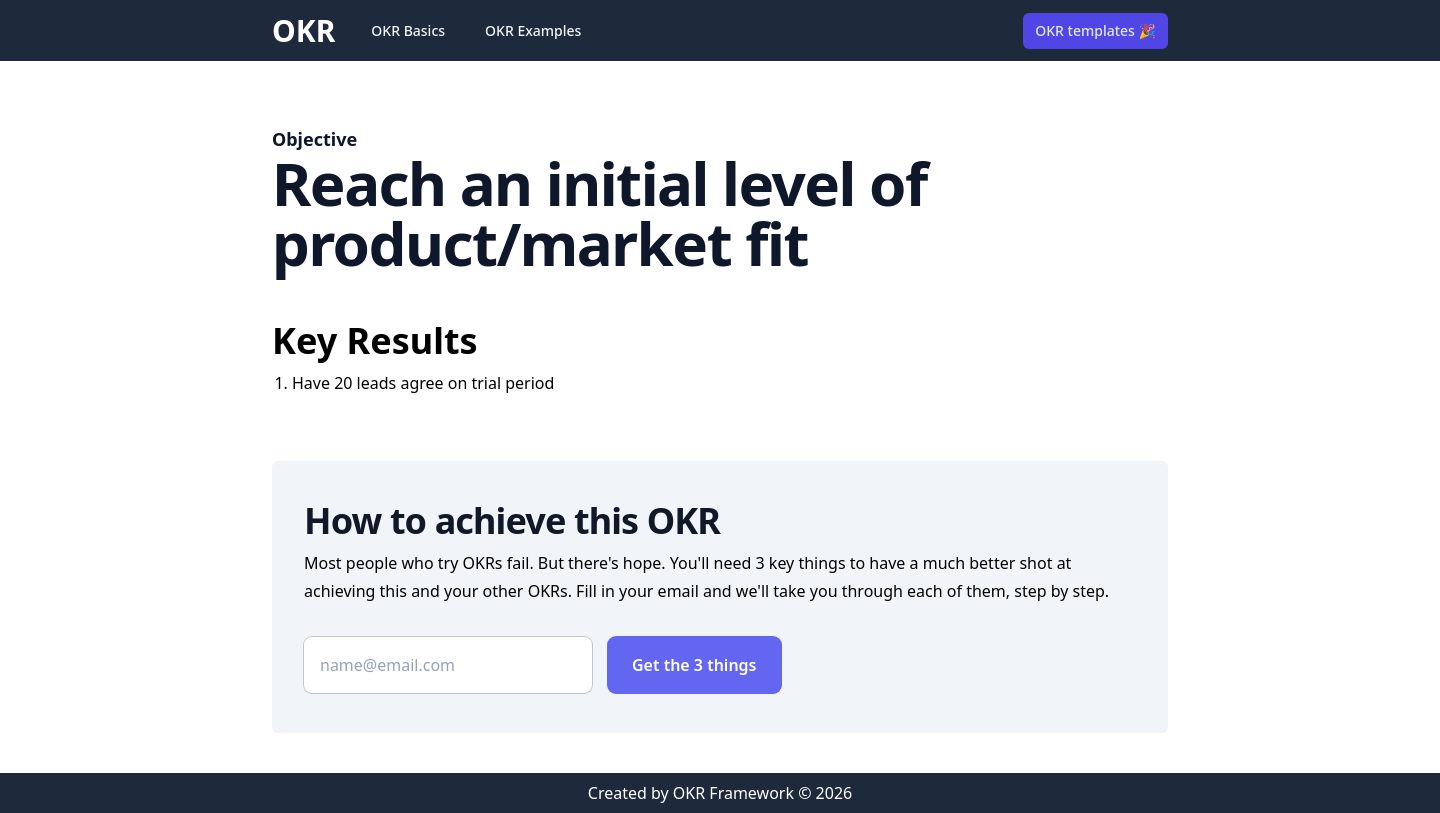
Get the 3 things (694, 665)
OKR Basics (408, 30)
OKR (303, 30)
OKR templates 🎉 (1095, 30)
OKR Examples (533, 30)
